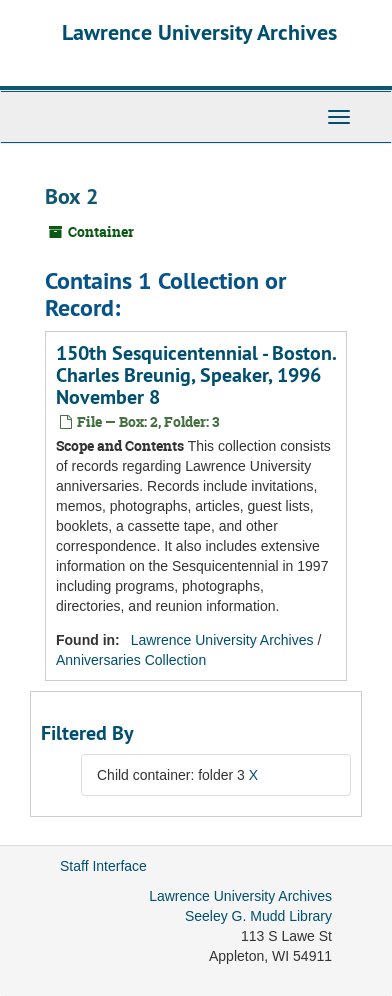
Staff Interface (103, 866)
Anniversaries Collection (131, 660)
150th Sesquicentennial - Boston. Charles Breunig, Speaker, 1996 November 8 (196, 375)
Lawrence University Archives (199, 32)
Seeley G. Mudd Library (258, 916)
